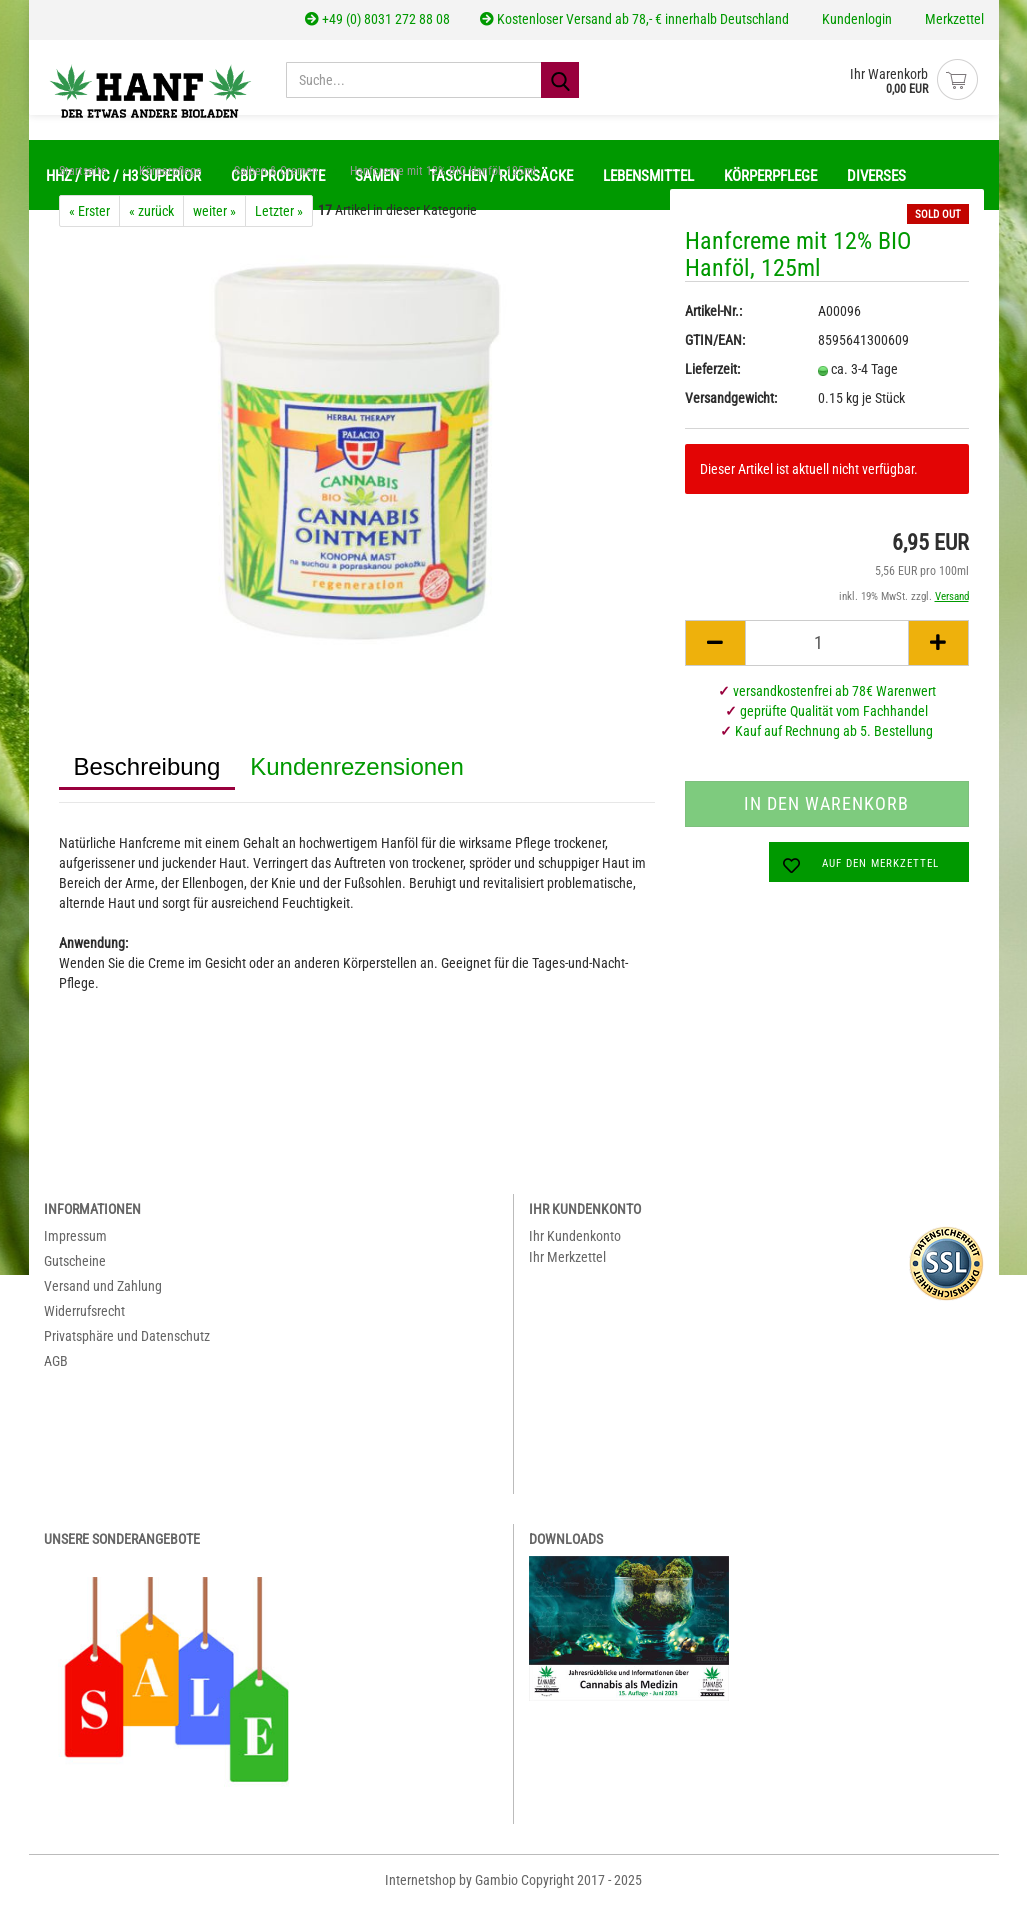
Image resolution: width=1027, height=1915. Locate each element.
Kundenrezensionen (357, 776)
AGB (56, 1371)
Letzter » (279, 221)
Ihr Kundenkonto (575, 1246)
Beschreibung (147, 776)
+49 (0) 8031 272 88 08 (377, 19)
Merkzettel (953, 19)
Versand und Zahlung (103, 1296)
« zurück (151, 221)
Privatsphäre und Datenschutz (127, 1346)
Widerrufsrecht (84, 1321)
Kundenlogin (855, 19)
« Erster (89, 221)
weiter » (214, 221)
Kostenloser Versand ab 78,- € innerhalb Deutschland (634, 19)
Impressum (75, 1246)
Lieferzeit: (712, 379)
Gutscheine (75, 1271)
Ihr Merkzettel (567, 1267)
